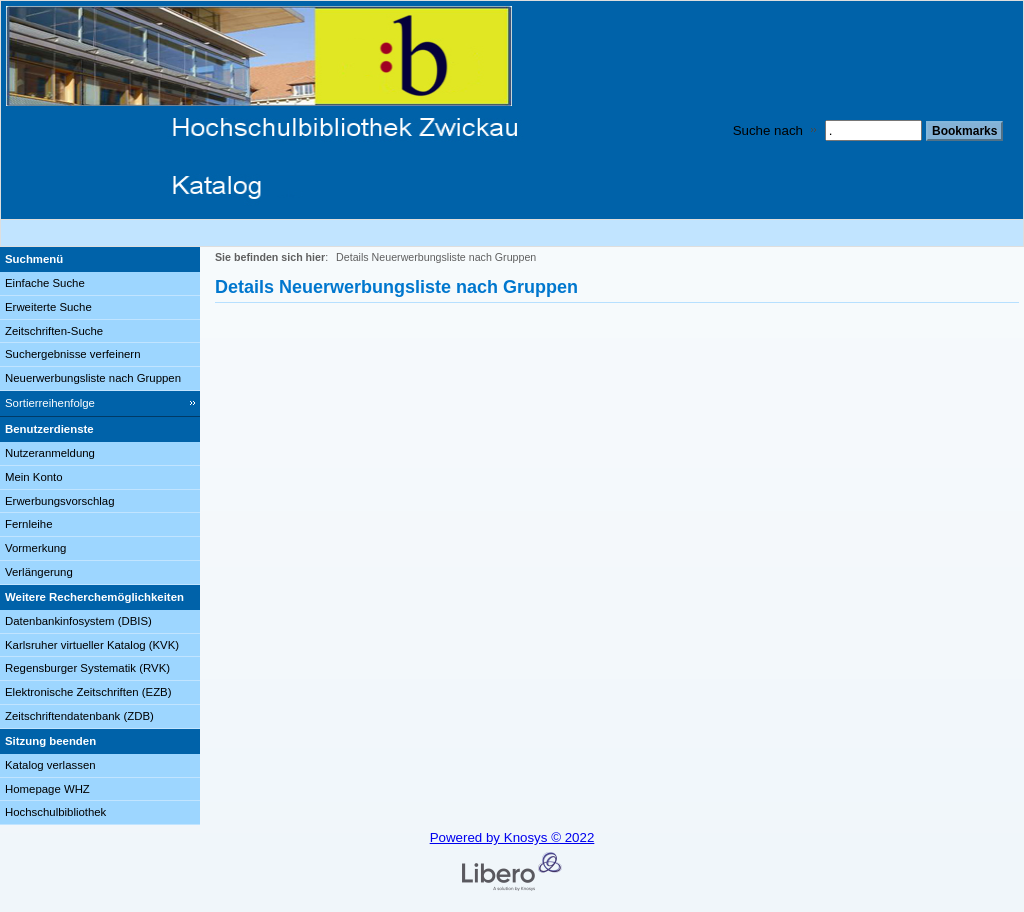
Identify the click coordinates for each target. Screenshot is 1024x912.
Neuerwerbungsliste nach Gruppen (93, 378)
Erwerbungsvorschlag (60, 501)
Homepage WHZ (47, 789)
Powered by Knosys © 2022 (512, 837)
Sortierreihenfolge (50, 403)
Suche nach (768, 130)
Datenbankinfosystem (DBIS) (78, 621)
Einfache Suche (45, 283)
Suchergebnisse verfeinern (73, 354)
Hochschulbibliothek (55, 812)
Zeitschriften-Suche (54, 331)
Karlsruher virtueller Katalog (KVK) (92, 645)
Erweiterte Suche (48, 307)
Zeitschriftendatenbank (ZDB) (79, 716)
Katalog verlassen (50, 765)
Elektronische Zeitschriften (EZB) (88, 692)
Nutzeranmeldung (50, 453)
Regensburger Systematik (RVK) (87, 668)
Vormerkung (35, 548)
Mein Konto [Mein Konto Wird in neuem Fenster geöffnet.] (34, 477)
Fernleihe (29, 524)
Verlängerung (39, 572)
